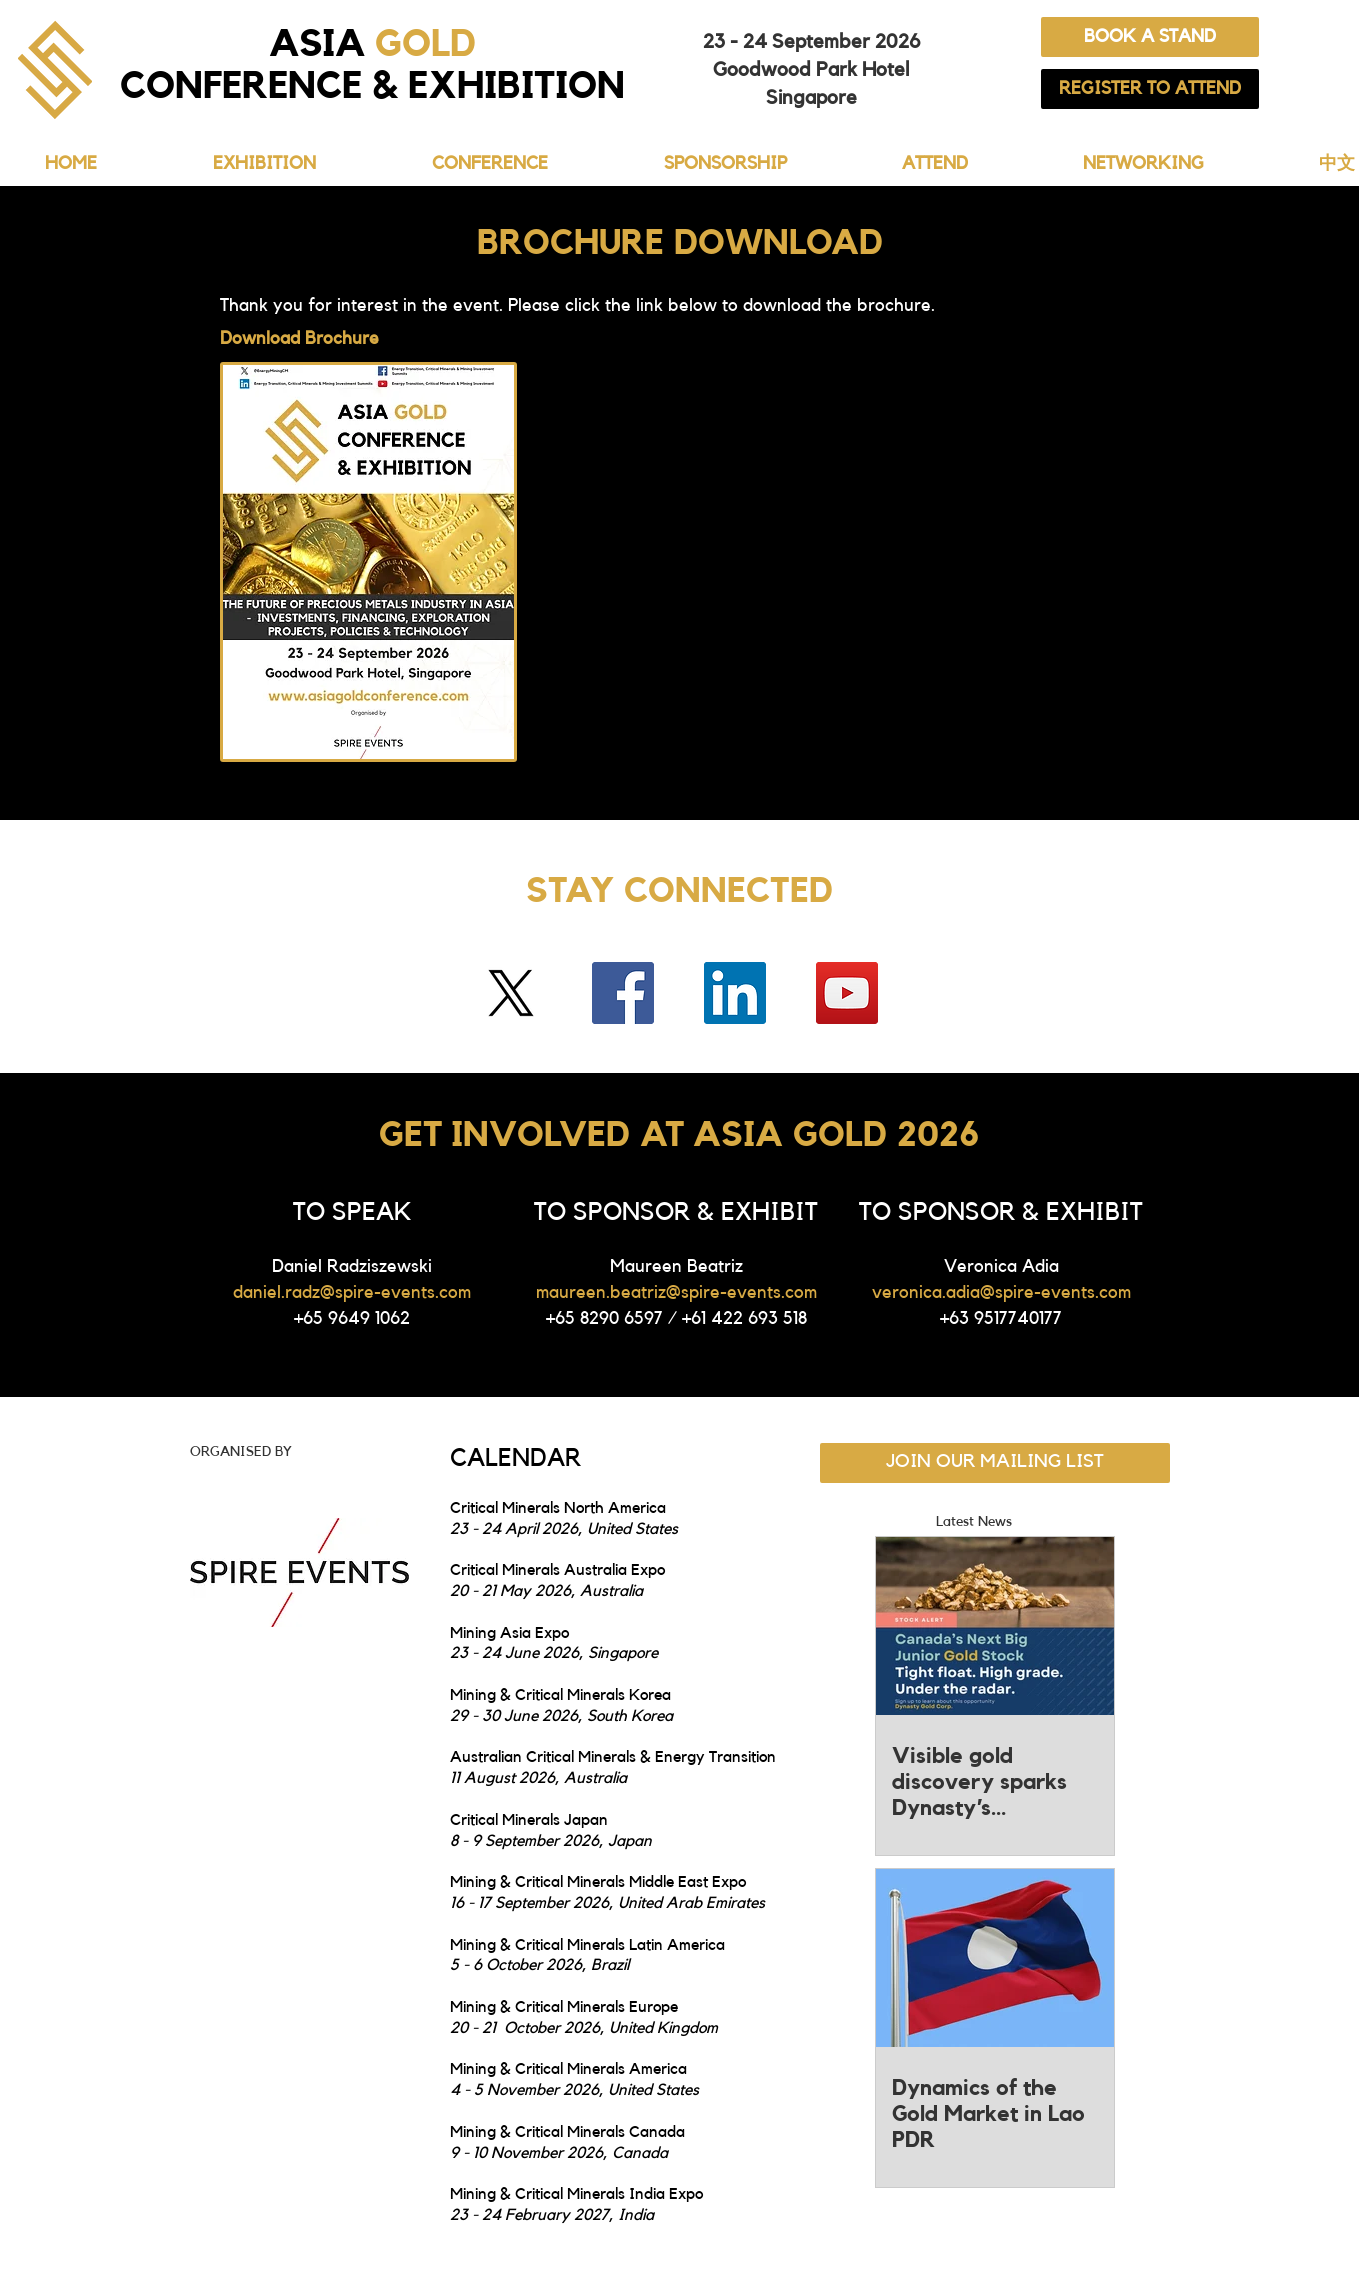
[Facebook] (623, 993)
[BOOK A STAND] (1150, 37)
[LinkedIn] (735, 993)
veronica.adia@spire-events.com (1001, 1292)
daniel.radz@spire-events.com (352, 1292)
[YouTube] (847, 993)
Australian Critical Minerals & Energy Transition (613, 1757)
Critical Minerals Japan (531, 1820)
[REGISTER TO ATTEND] (1150, 89)
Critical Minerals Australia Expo (557, 1570)
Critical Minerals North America (558, 1508)
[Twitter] (511, 993)
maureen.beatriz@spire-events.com (676, 1292)
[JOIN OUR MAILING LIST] (995, 1463)
